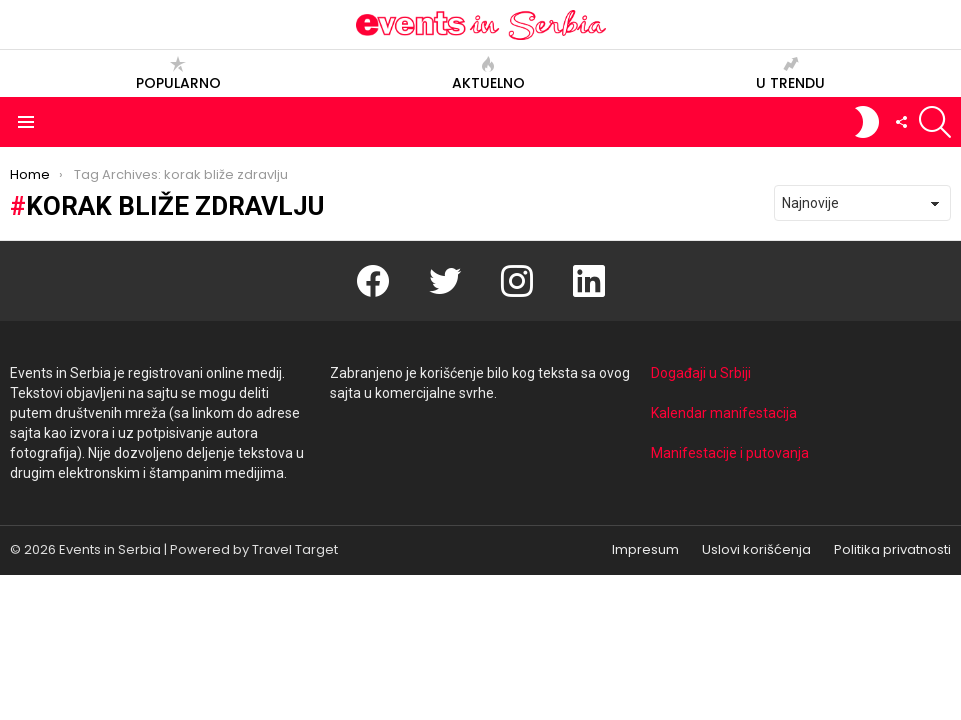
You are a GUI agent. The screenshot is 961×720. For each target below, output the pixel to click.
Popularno (178, 73)
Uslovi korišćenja (756, 550)
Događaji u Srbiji (701, 373)
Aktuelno (488, 73)
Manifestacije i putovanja (730, 453)
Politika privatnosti (892, 550)
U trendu (790, 73)
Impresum (645, 550)
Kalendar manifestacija (724, 413)
